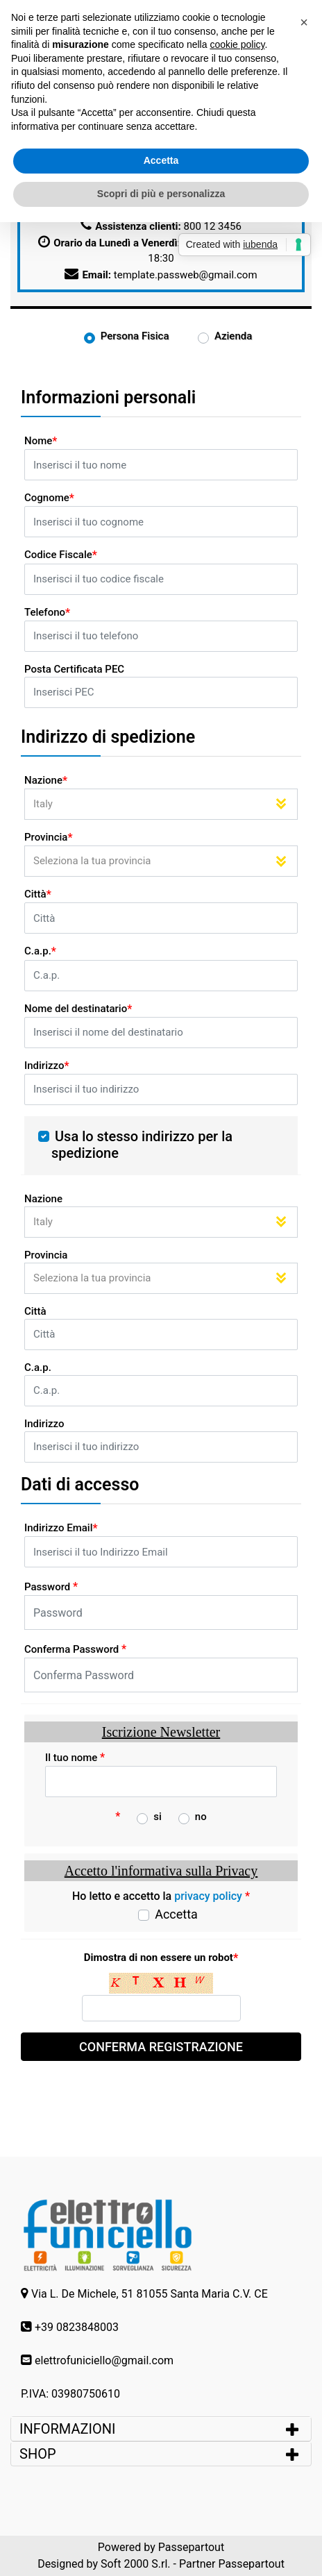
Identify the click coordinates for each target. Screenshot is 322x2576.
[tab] (161, 2429)
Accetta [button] (161, 160)
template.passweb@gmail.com (185, 275)
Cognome (49, 498)
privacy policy (208, 1896)
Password (51, 1586)
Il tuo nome (75, 1757)
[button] (304, 22)
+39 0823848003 (77, 2327)
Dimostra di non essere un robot (161, 1957)
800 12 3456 (213, 226)
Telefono (47, 612)
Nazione (45, 780)
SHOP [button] (37, 2453)
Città (37, 894)
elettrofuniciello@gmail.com (104, 2360)
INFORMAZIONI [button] (69, 2429)
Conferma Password (75, 1649)
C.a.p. (40, 951)
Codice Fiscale (60, 555)
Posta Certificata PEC (74, 669)
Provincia (48, 837)
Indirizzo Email (61, 1528)
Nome (40, 441)
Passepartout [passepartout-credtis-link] (191, 2547)
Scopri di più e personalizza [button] (161, 193)
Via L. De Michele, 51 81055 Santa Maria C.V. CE (149, 2293)
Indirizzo (46, 1065)
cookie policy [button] (237, 44)
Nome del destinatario (78, 1009)
